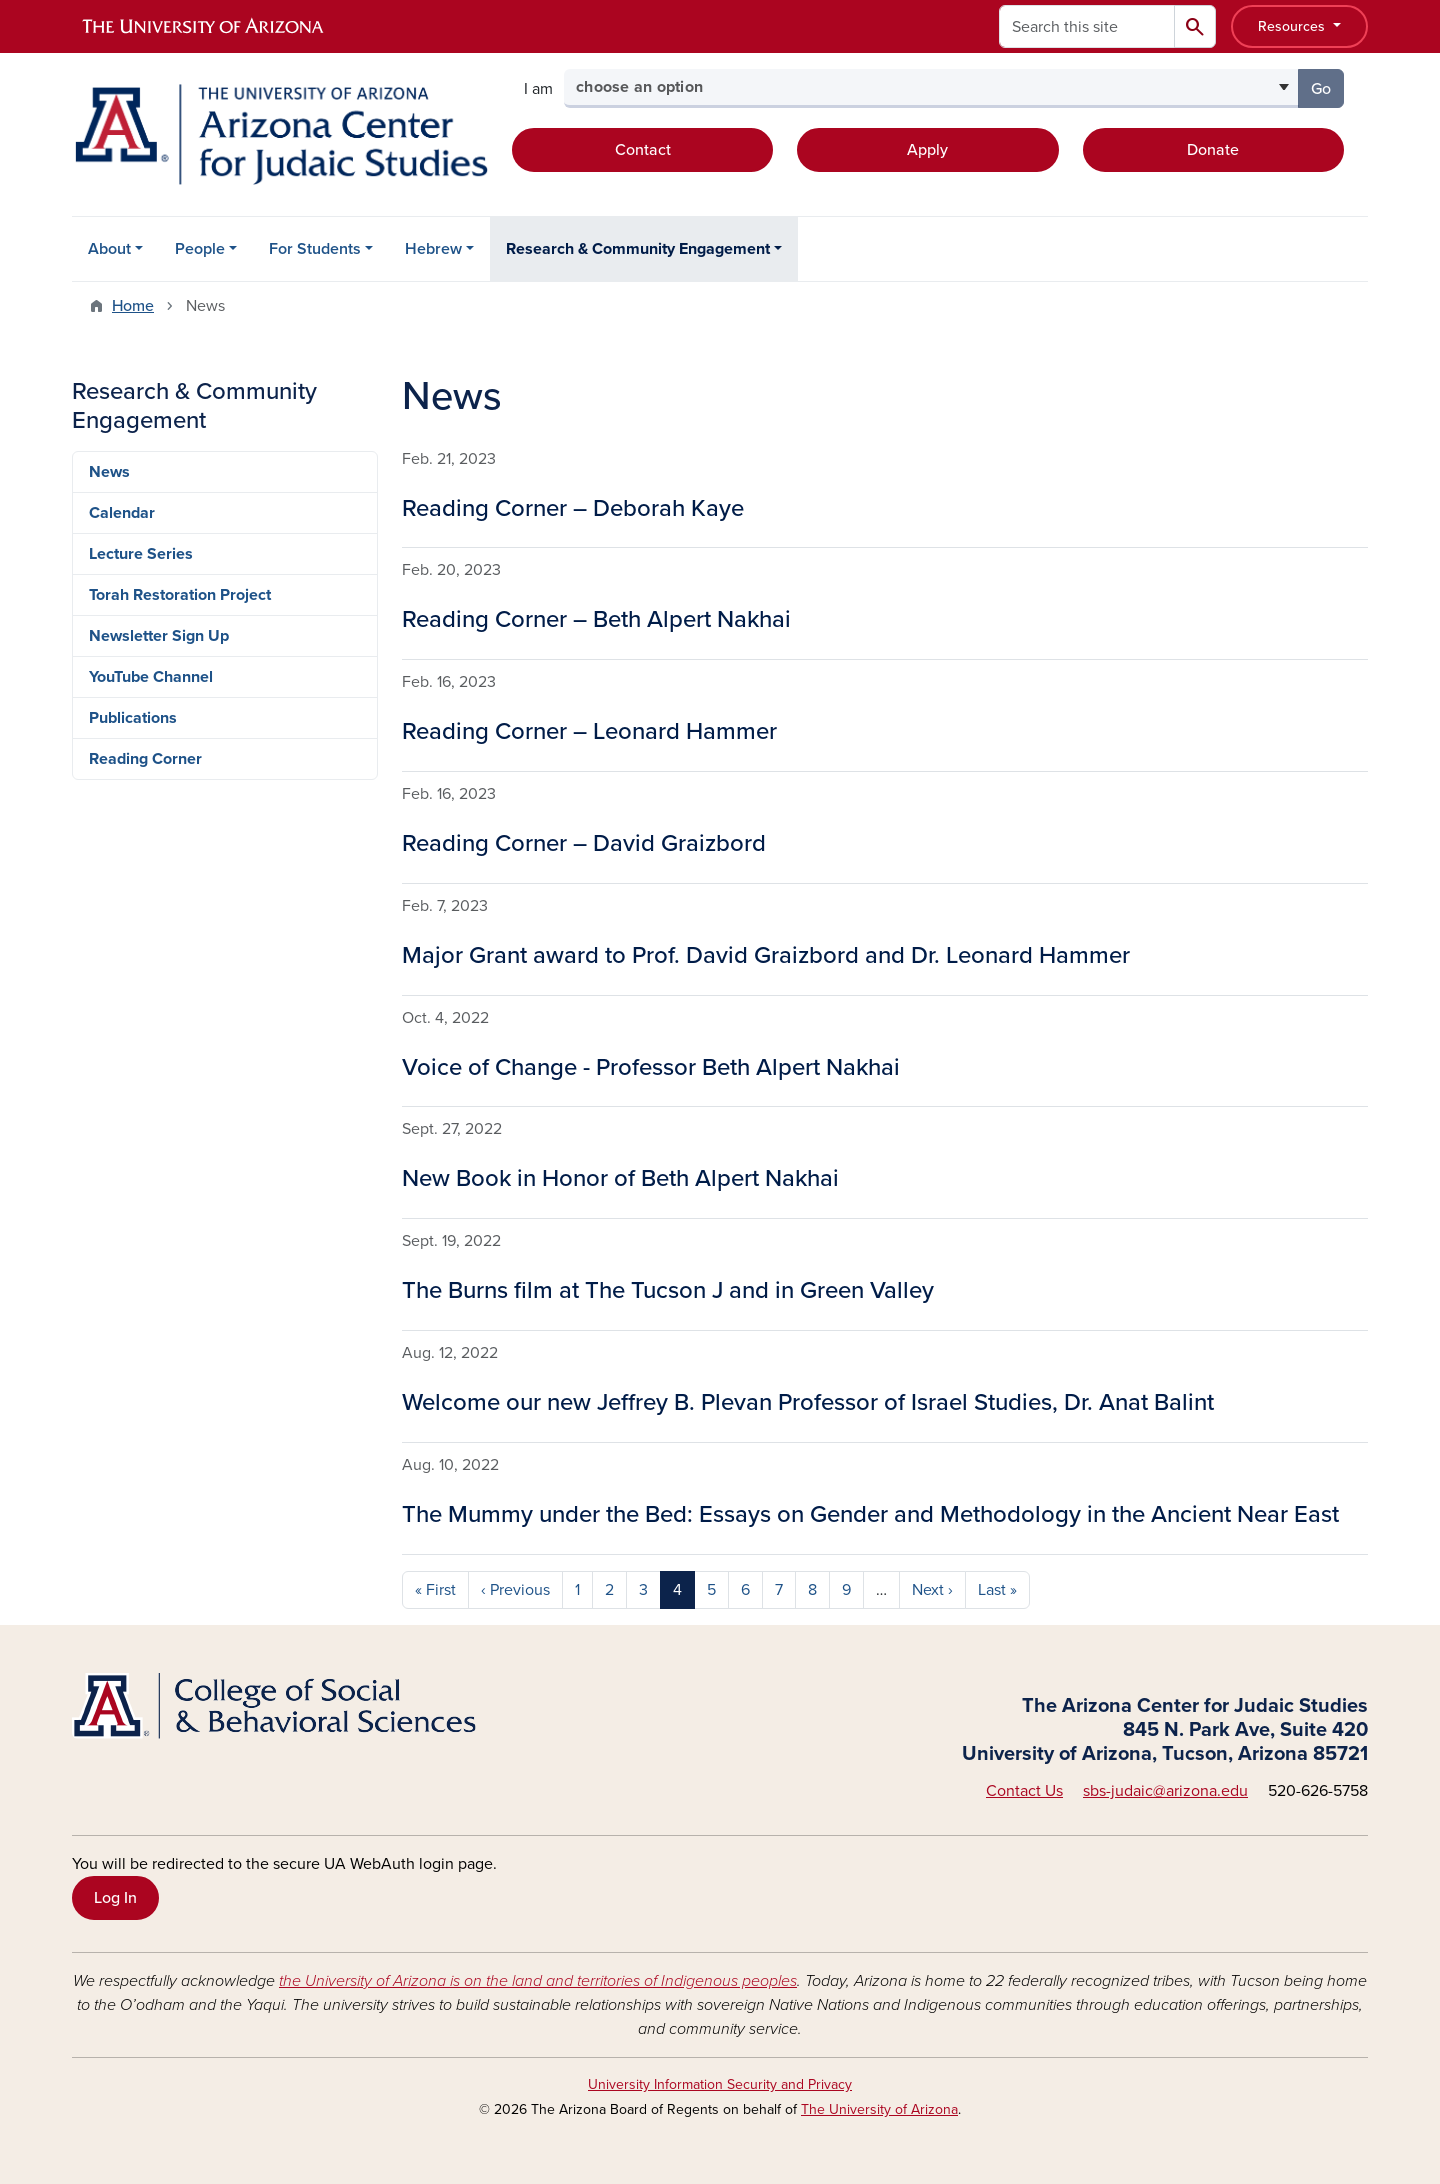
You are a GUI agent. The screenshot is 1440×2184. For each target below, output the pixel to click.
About (109, 249)
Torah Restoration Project (180, 595)
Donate (1213, 150)
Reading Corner (145, 759)
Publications (133, 718)
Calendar (122, 513)
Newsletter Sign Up (159, 636)
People (200, 249)
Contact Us (1024, 1791)
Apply (927, 150)
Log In (115, 1898)
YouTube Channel (151, 677)
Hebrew (433, 249)
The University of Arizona (879, 2109)
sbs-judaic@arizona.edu (1165, 1791)
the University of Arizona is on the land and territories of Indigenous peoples (538, 1981)
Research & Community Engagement (638, 249)
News (109, 472)
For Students (315, 249)
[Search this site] (1087, 26)
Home (133, 306)
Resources (1293, 26)
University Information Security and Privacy (720, 2084)
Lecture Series (141, 554)
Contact (643, 150)
